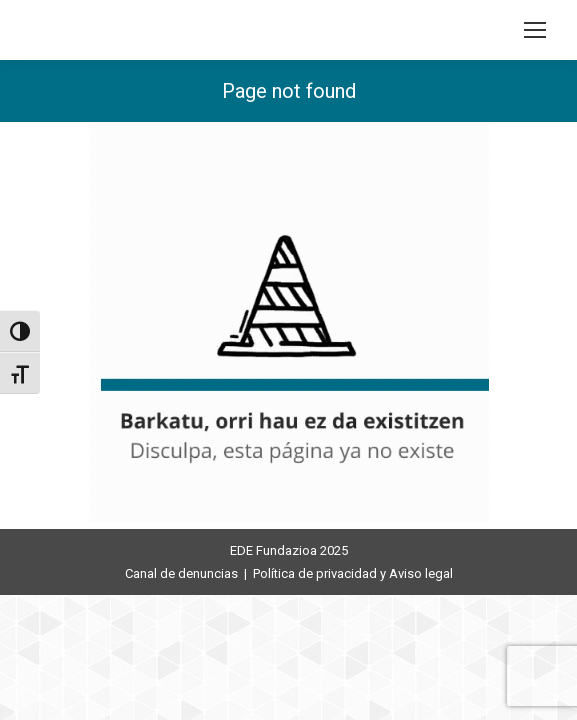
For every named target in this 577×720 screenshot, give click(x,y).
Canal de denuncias (181, 573)
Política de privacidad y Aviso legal (353, 573)
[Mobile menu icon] (535, 30)
